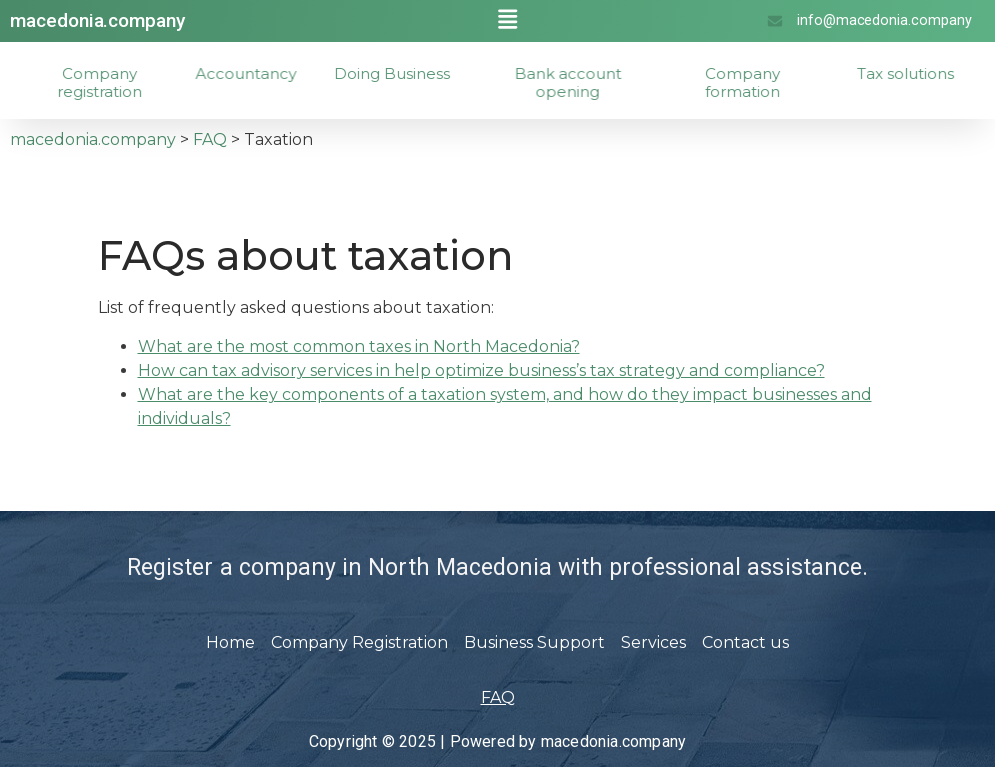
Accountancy (262, 73)
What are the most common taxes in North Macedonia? (359, 346)
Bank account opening (592, 82)
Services (653, 642)
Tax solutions (926, 73)
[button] (507, 19)
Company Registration (359, 642)
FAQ (498, 697)
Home (230, 642)
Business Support (534, 642)
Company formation (763, 82)
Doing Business (412, 73)
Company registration (120, 82)
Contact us (745, 642)
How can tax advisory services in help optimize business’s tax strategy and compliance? (481, 370)
